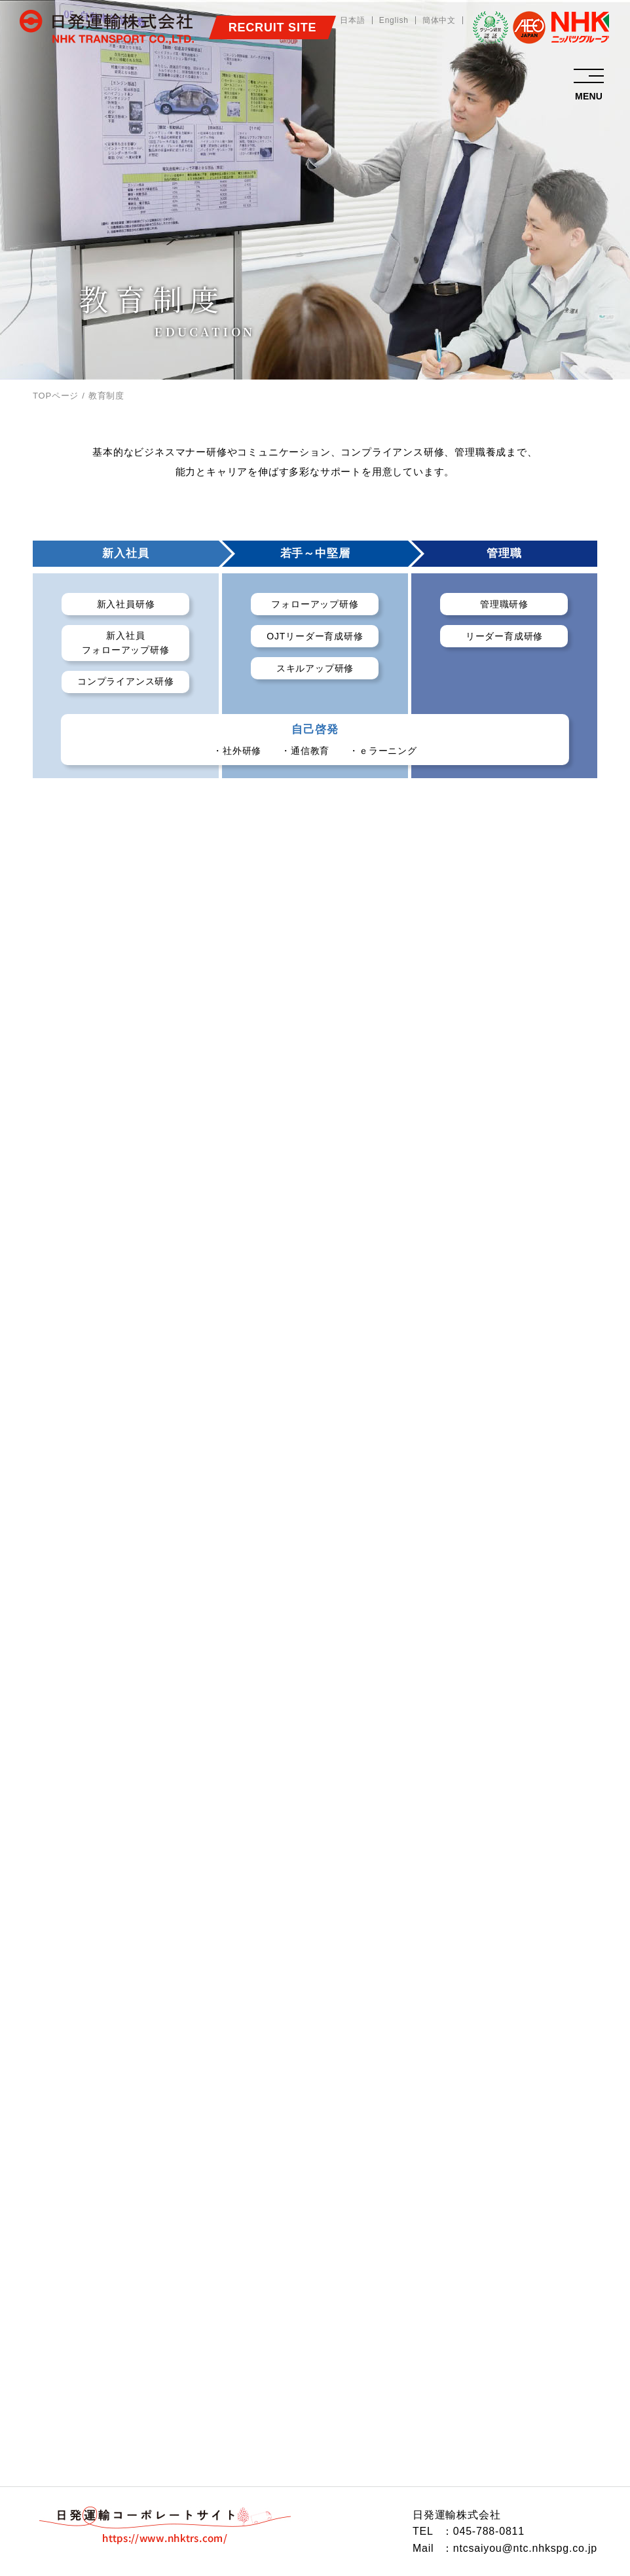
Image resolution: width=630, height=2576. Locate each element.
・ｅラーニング (383, 750)
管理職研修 (504, 604)
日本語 (352, 20)
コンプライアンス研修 (125, 681)
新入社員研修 (126, 604)
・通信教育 (305, 750)
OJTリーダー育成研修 (315, 636)
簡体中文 (439, 20)
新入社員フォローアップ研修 (125, 642)
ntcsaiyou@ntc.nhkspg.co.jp (525, 2548)
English (394, 20)
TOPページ (56, 396)
